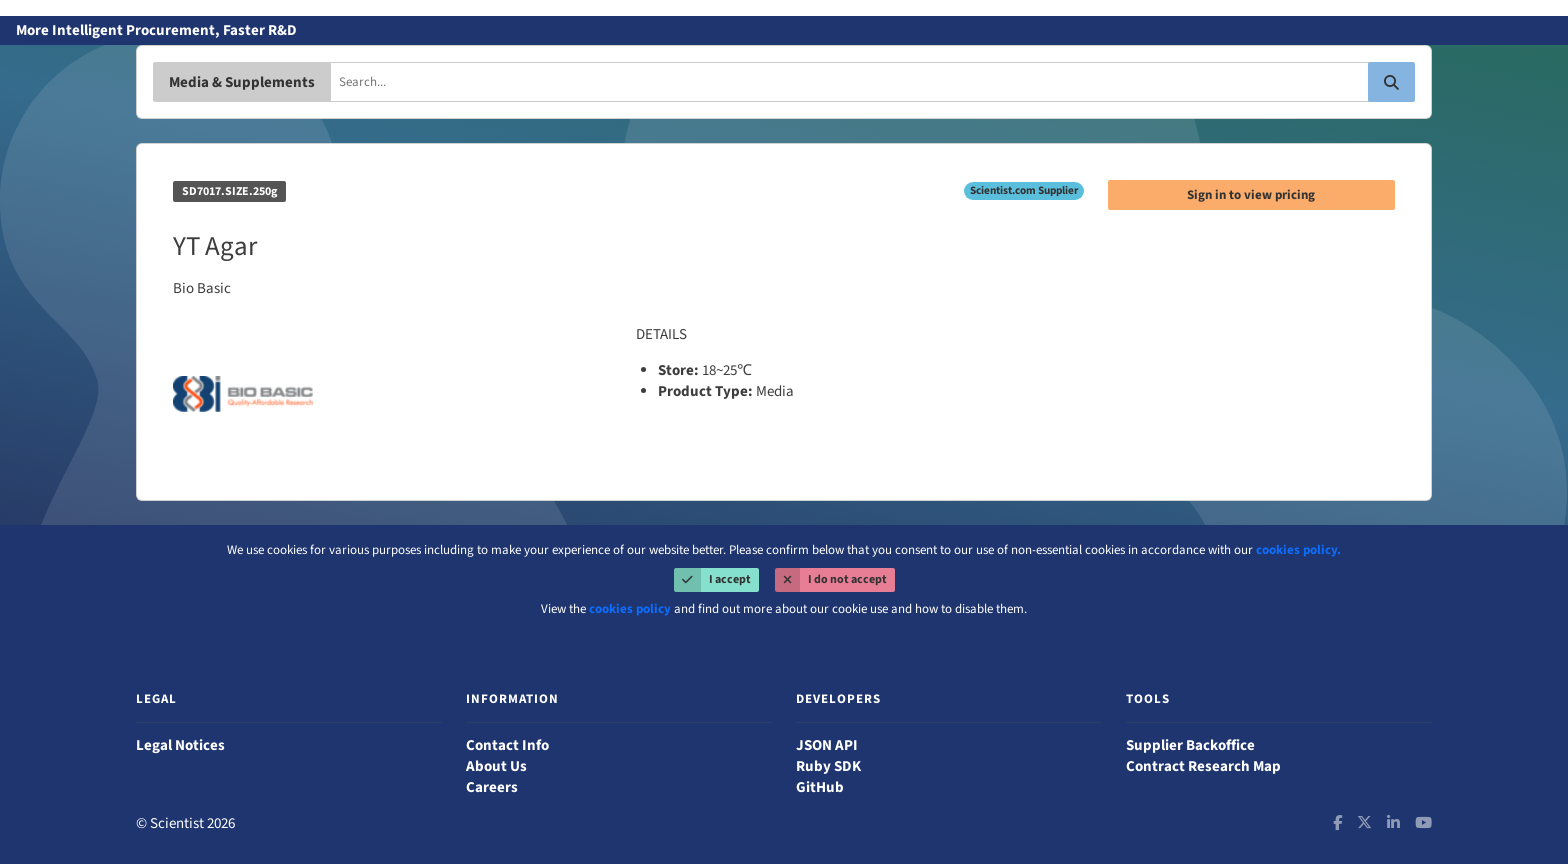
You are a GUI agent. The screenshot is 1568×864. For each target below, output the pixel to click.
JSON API (827, 745)
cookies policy (630, 609)
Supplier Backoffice (1190, 745)
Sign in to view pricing (1251, 195)
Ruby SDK (828, 766)
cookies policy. (1298, 550)
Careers (492, 787)
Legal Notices (180, 745)
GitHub (820, 787)
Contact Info (507, 745)
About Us (496, 766)
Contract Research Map (1203, 766)
